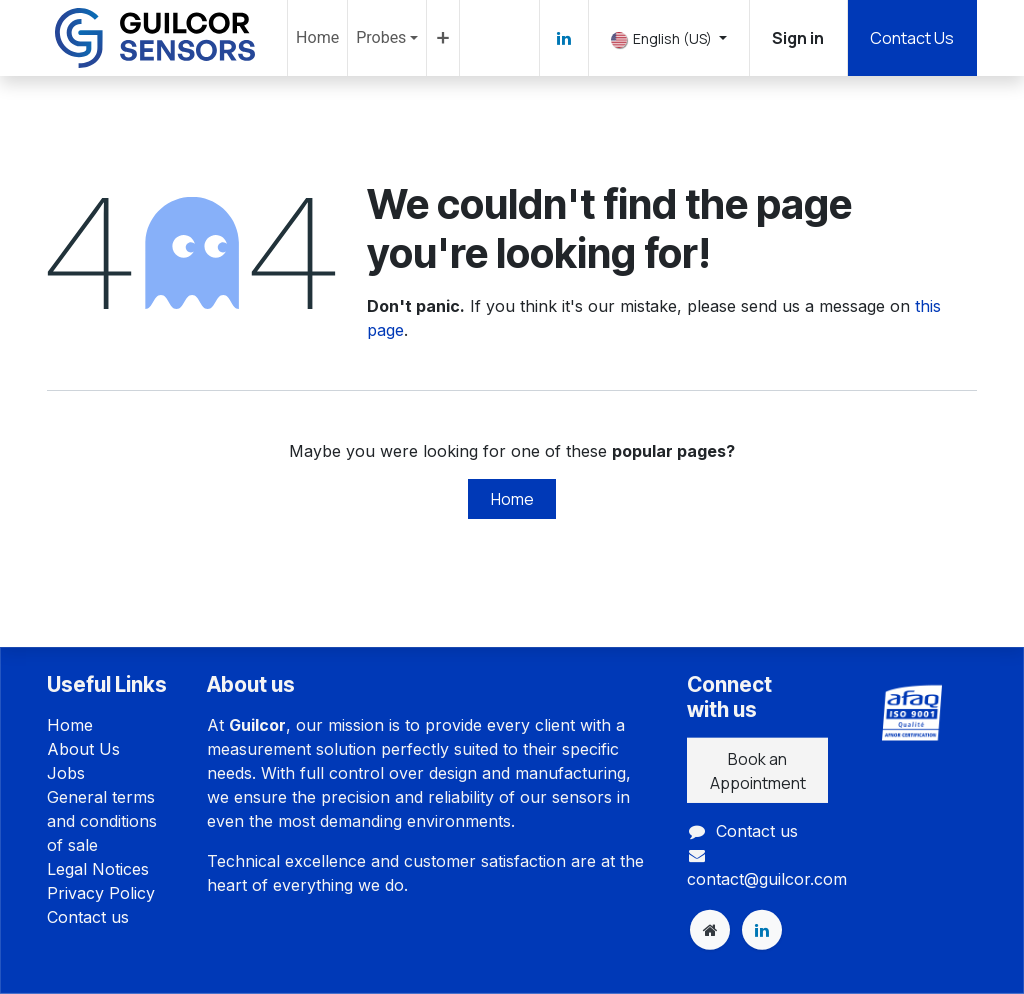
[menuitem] (317, 38)
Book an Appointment (758, 770)
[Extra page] (710, 930)
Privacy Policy (101, 893)
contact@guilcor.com (767, 879)
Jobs (66, 773)
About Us (83, 749)
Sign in (798, 38)
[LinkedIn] (564, 38)
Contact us (88, 917)
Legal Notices (98, 869)
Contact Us (912, 38)
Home (512, 499)
